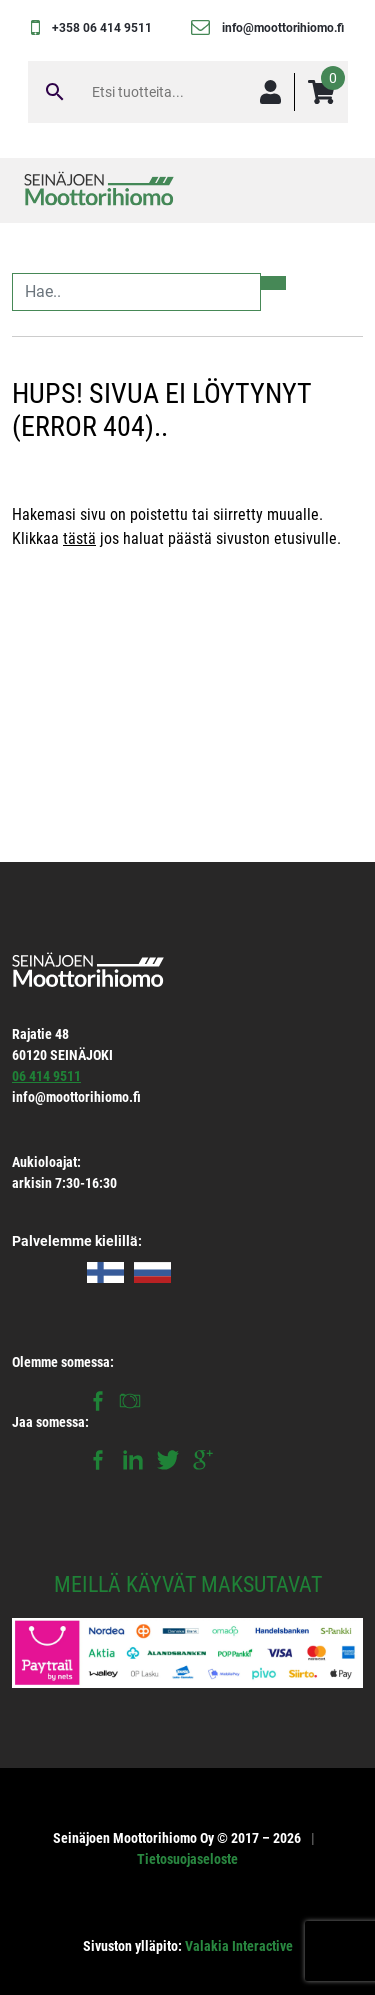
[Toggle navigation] (333, 190)
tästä (79, 538)
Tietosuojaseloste (187, 1859)
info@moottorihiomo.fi (283, 28)
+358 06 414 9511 (102, 28)
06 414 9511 (46, 1076)
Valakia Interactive (239, 1946)
